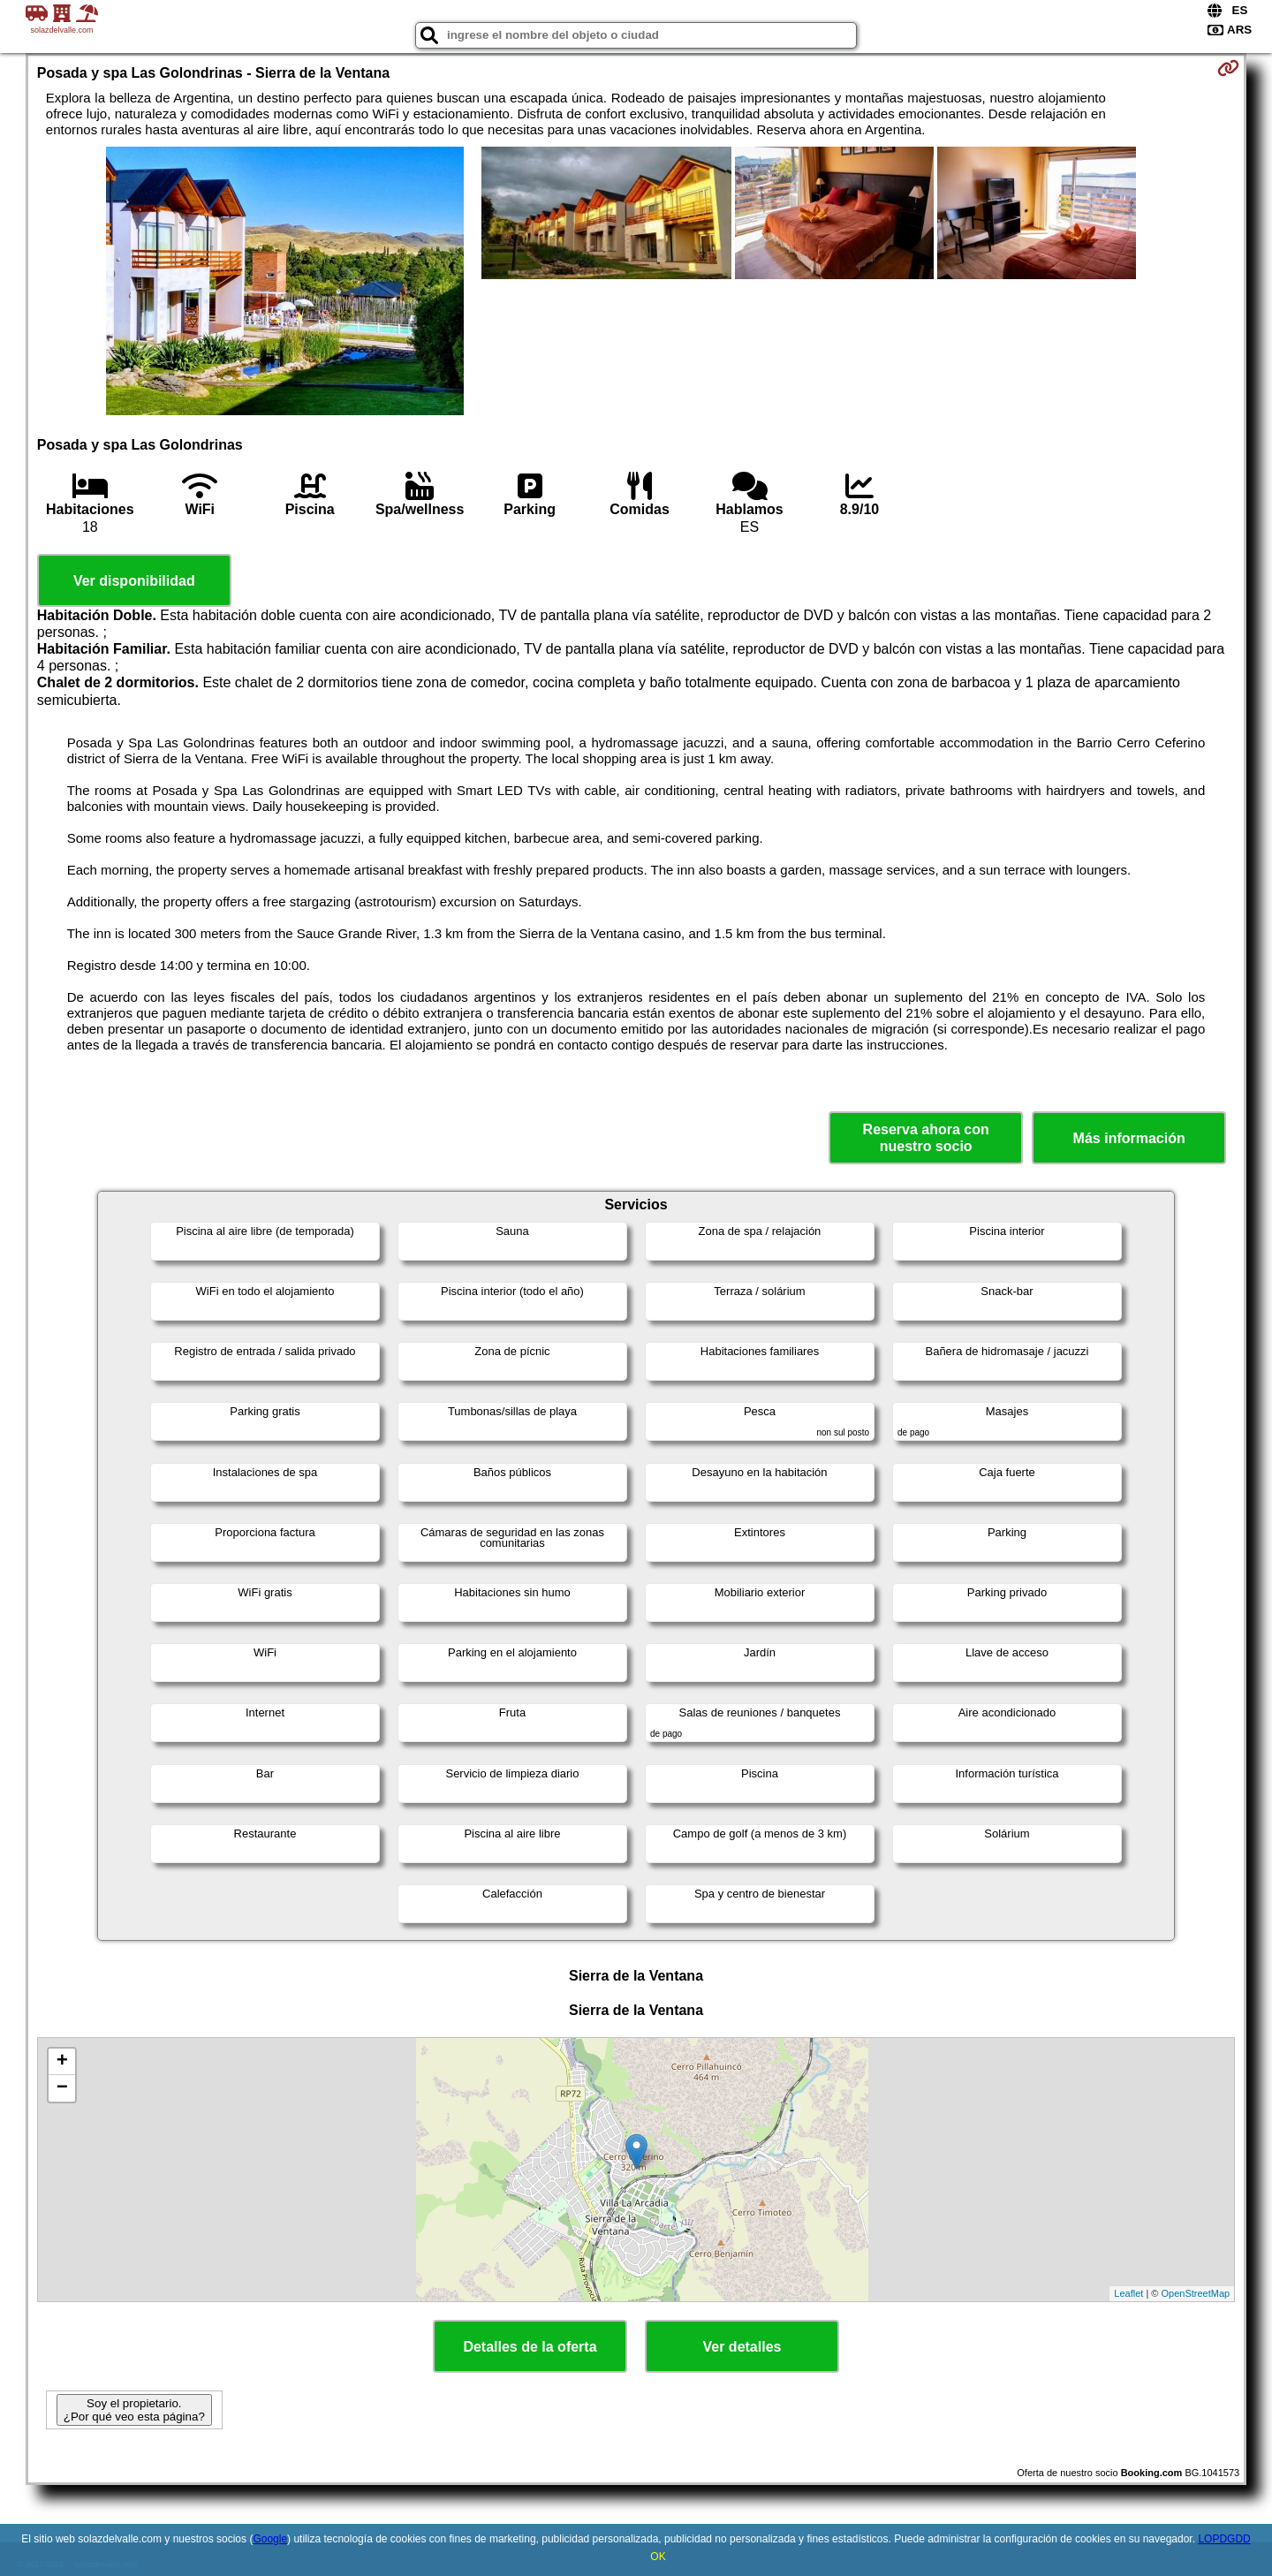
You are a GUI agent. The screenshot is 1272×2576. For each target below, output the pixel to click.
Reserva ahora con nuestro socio (926, 1138)
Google (270, 2539)
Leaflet (1128, 2293)
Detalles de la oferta (529, 2346)
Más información (1129, 1138)
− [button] (62, 2088)
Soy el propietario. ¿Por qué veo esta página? (134, 2410)
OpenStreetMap (1196, 2293)
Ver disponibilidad (134, 580)
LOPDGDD (1224, 2539)
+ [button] (62, 2062)
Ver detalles (742, 2346)
